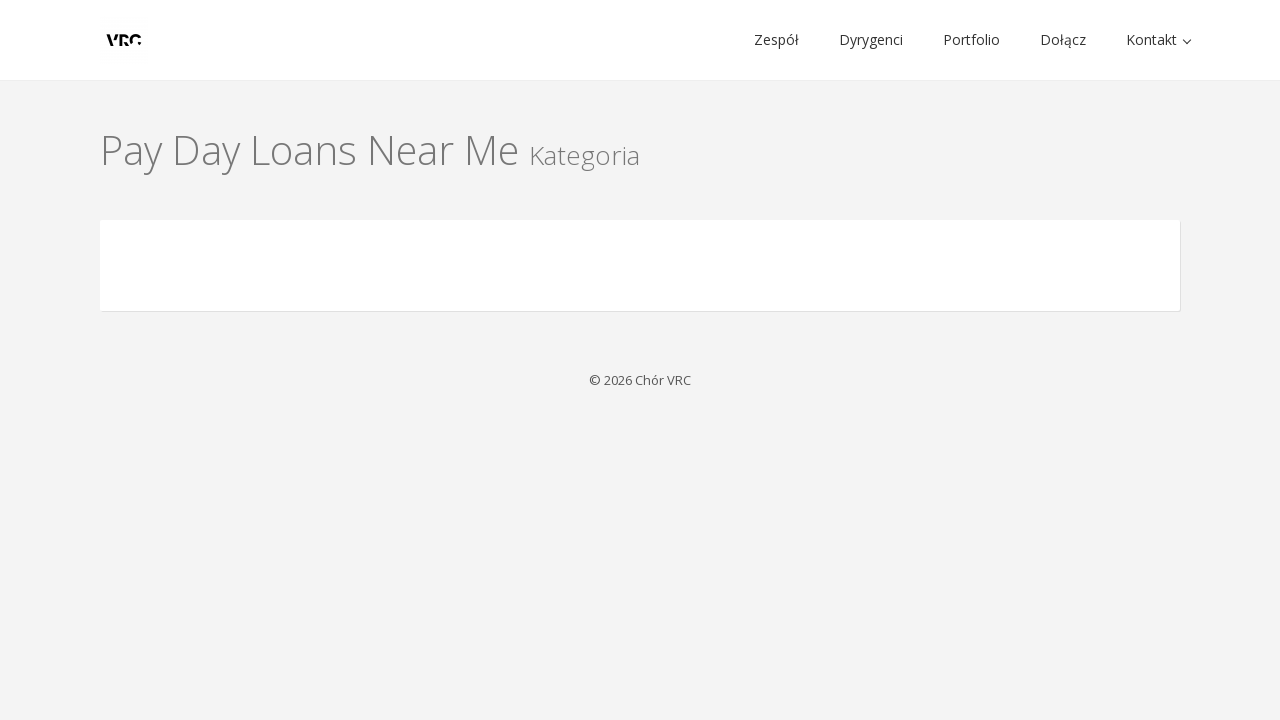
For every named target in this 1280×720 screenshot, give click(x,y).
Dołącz (1063, 39)
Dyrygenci (871, 39)
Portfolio (971, 39)
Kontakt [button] (1158, 39)
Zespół (776, 39)
